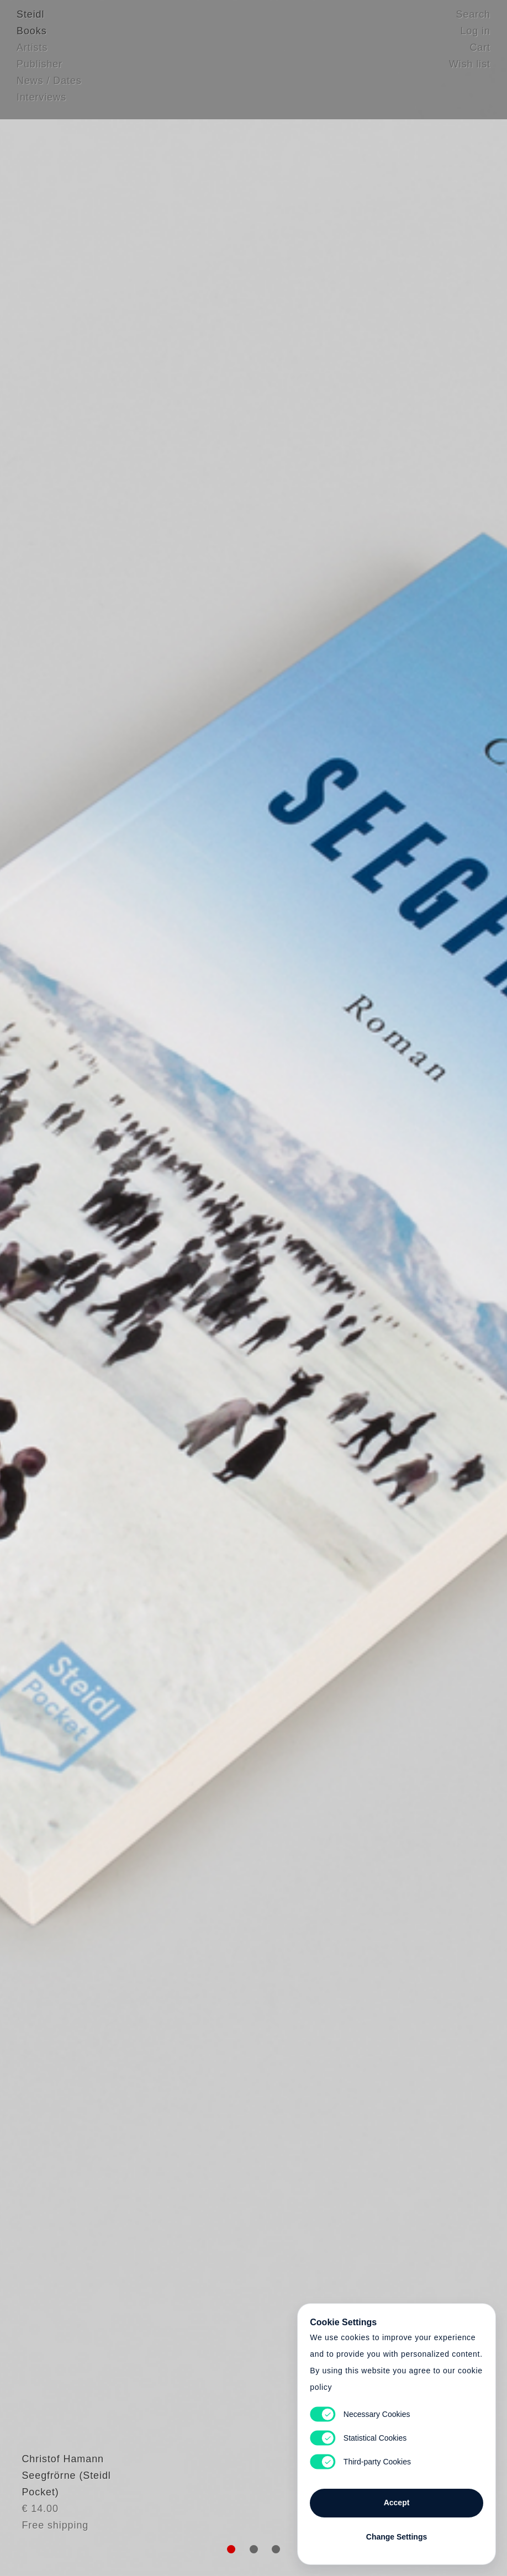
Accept (397, 2498)
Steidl (30, 19)
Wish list (469, 69)
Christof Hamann (58, 2484)
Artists (32, 52)
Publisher (39, 69)
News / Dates (49, 85)
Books (32, 35)
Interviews (41, 102)
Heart (179, 1288)
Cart (479, 52)
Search (473, 19)
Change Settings (396, 2533)
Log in (475, 35)
